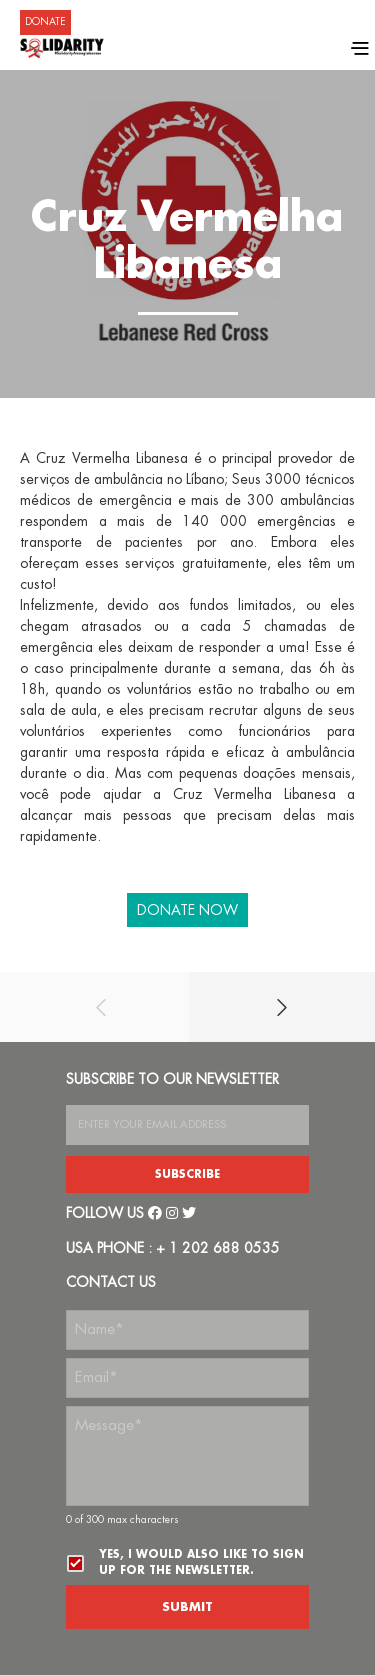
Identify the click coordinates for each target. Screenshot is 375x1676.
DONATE (45, 22)
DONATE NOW (187, 910)
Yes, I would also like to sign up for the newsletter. (201, 1562)
